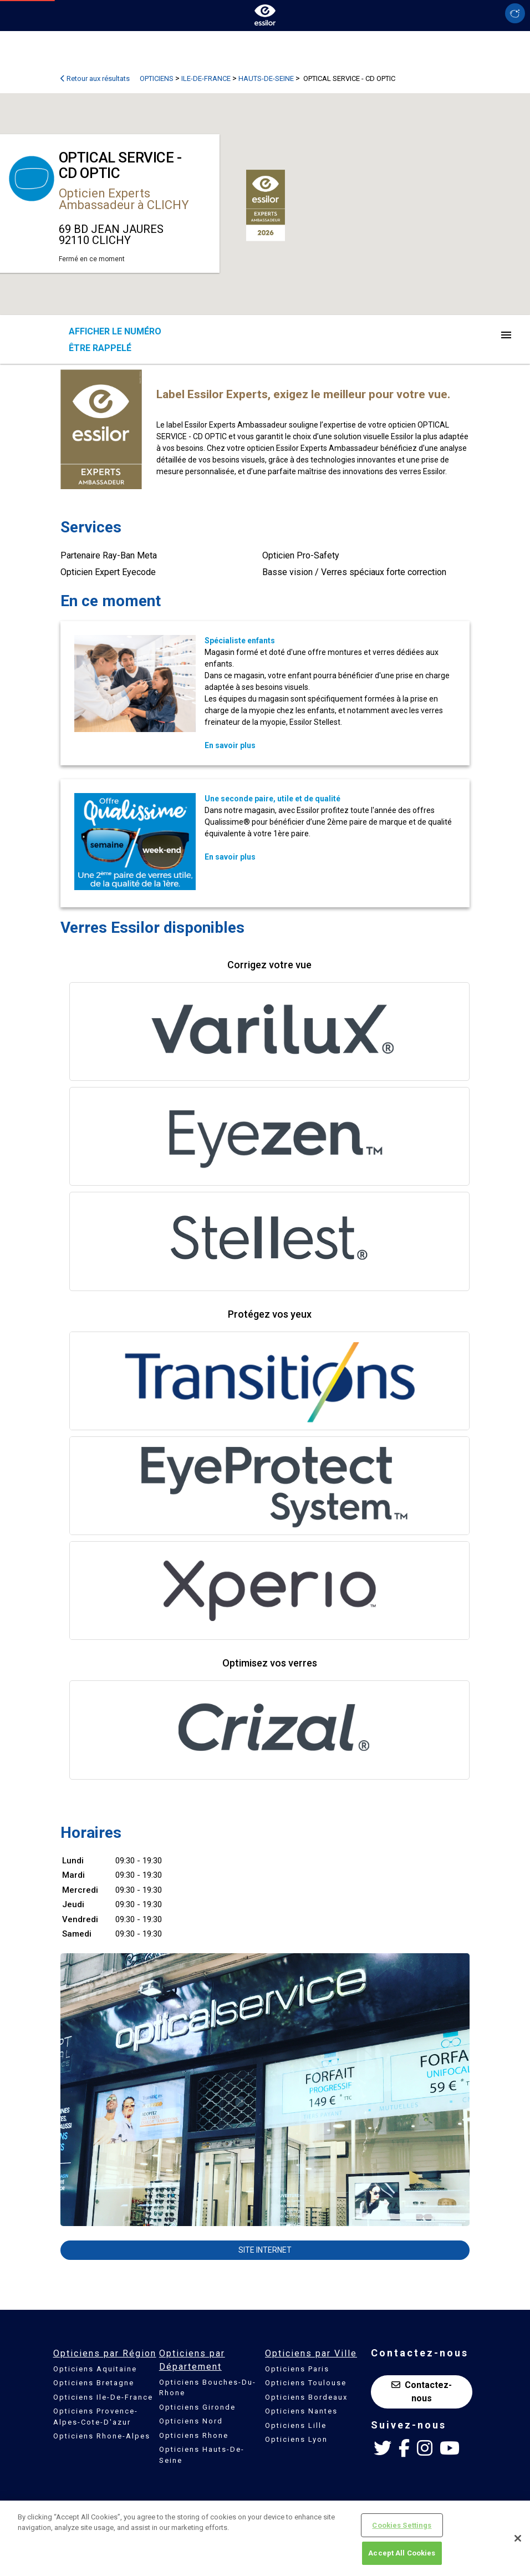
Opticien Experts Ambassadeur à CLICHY (124, 199)
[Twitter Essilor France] (382, 2448)
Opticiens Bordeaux (306, 2397)
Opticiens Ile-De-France (103, 2397)
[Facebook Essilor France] (404, 2448)
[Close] (518, 2538)
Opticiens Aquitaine (95, 2369)
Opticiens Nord (191, 2421)
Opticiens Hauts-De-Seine (201, 2455)
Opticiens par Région (104, 2353)
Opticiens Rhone (193, 2435)
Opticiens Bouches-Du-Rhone (207, 2387)
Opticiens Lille (296, 2425)
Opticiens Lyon (296, 2439)
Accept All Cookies (401, 2553)
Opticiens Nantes (301, 2411)
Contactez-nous (421, 2392)
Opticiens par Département (192, 2360)
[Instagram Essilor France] (424, 2448)
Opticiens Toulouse (305, 2383)
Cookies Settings (401, 2525)
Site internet (265, 2249)
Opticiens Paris (297, 2369)
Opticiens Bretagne (93, 2383)
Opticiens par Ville (311, 2353)
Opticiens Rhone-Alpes (101, 2436)
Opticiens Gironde (197, 2407)
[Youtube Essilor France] (449, 2448)
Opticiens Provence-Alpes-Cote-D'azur (95, 2416)
